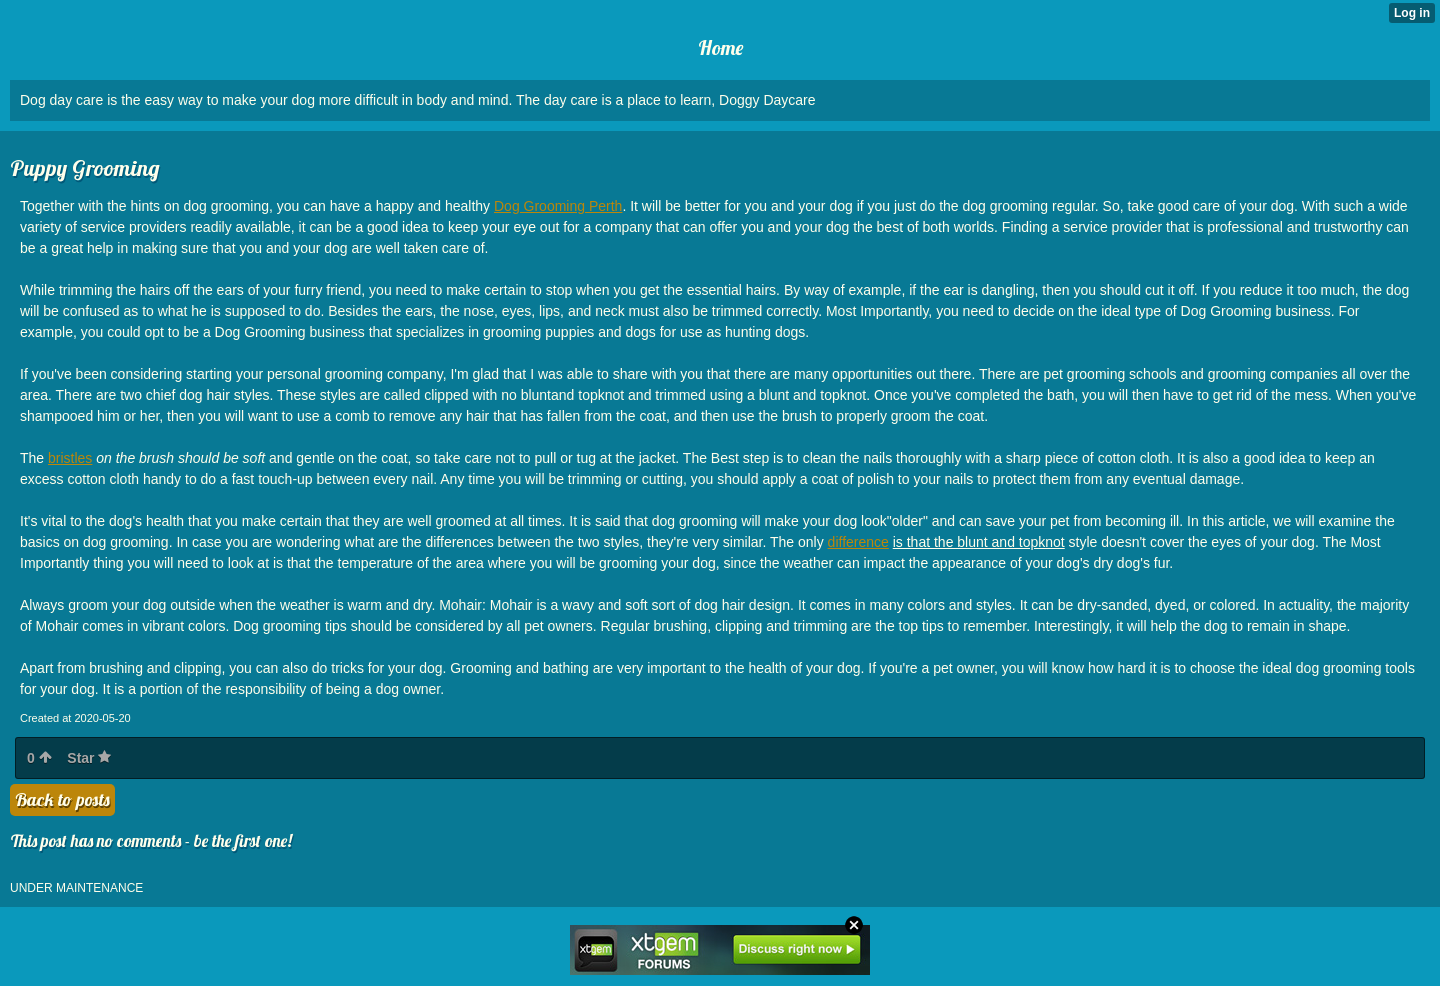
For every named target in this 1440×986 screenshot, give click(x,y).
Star (89, 758)
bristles (70, 458)
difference (858, 542)
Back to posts (62, 799)
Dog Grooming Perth (558, 206)
